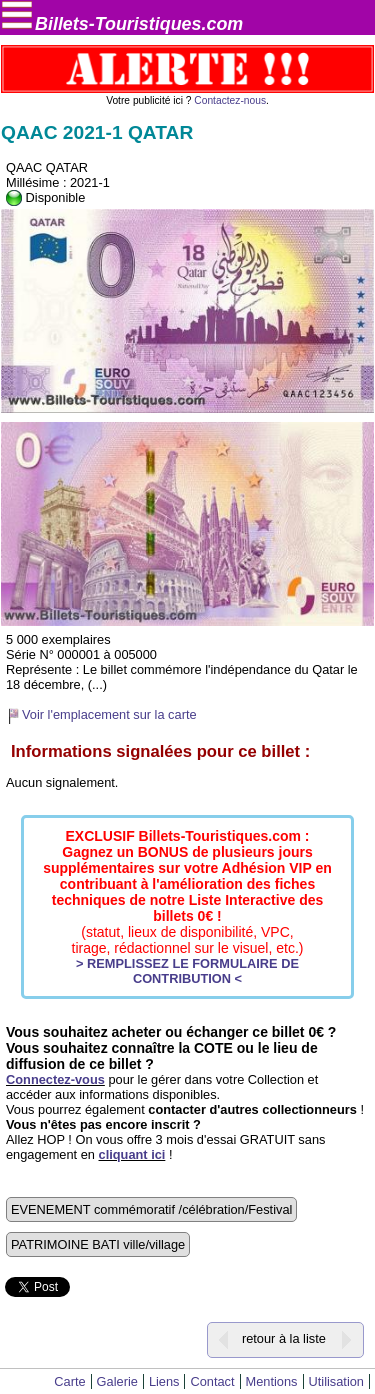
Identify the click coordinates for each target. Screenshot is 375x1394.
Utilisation (336, 1381)
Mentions (272, 1381)
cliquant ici (132, 1154)
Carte (69, 1381)
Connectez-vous (55, 1079)
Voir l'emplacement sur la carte (109, 714)
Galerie (117, 1381)
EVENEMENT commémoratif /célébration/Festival (151, 1209)
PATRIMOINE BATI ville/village (98, 1244)
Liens (164, 1381)
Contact (212, 1381)
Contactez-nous (230, 100)
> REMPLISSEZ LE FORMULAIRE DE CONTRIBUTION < (187, 971)
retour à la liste (284, 1338)
